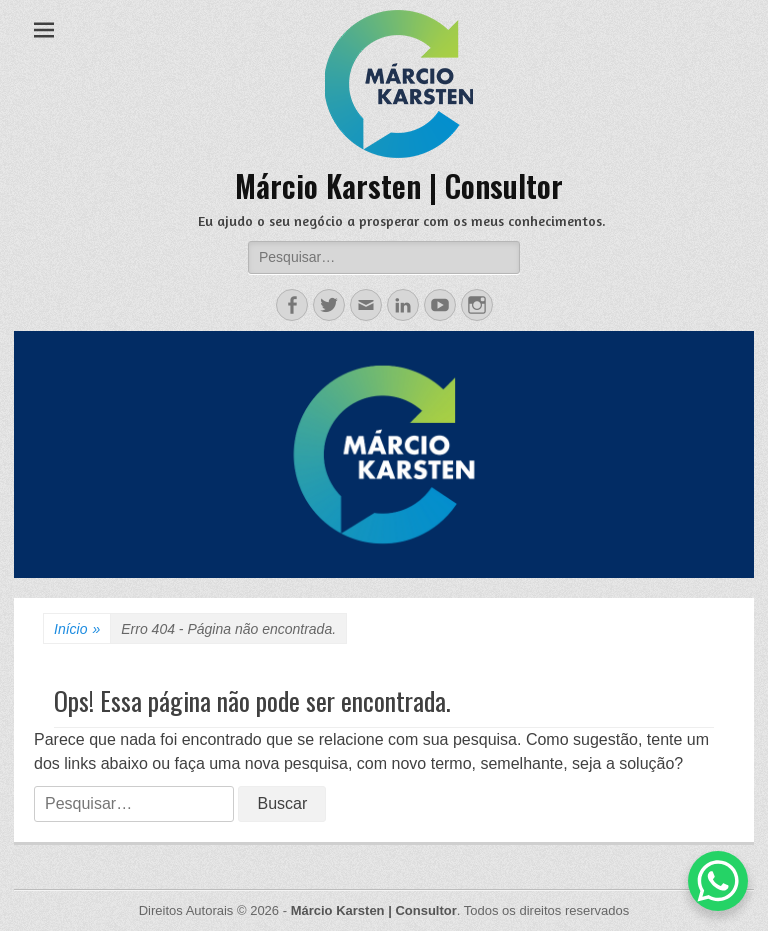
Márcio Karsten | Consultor (399, 185)
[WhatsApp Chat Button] (718, 881)
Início (77, 629)
